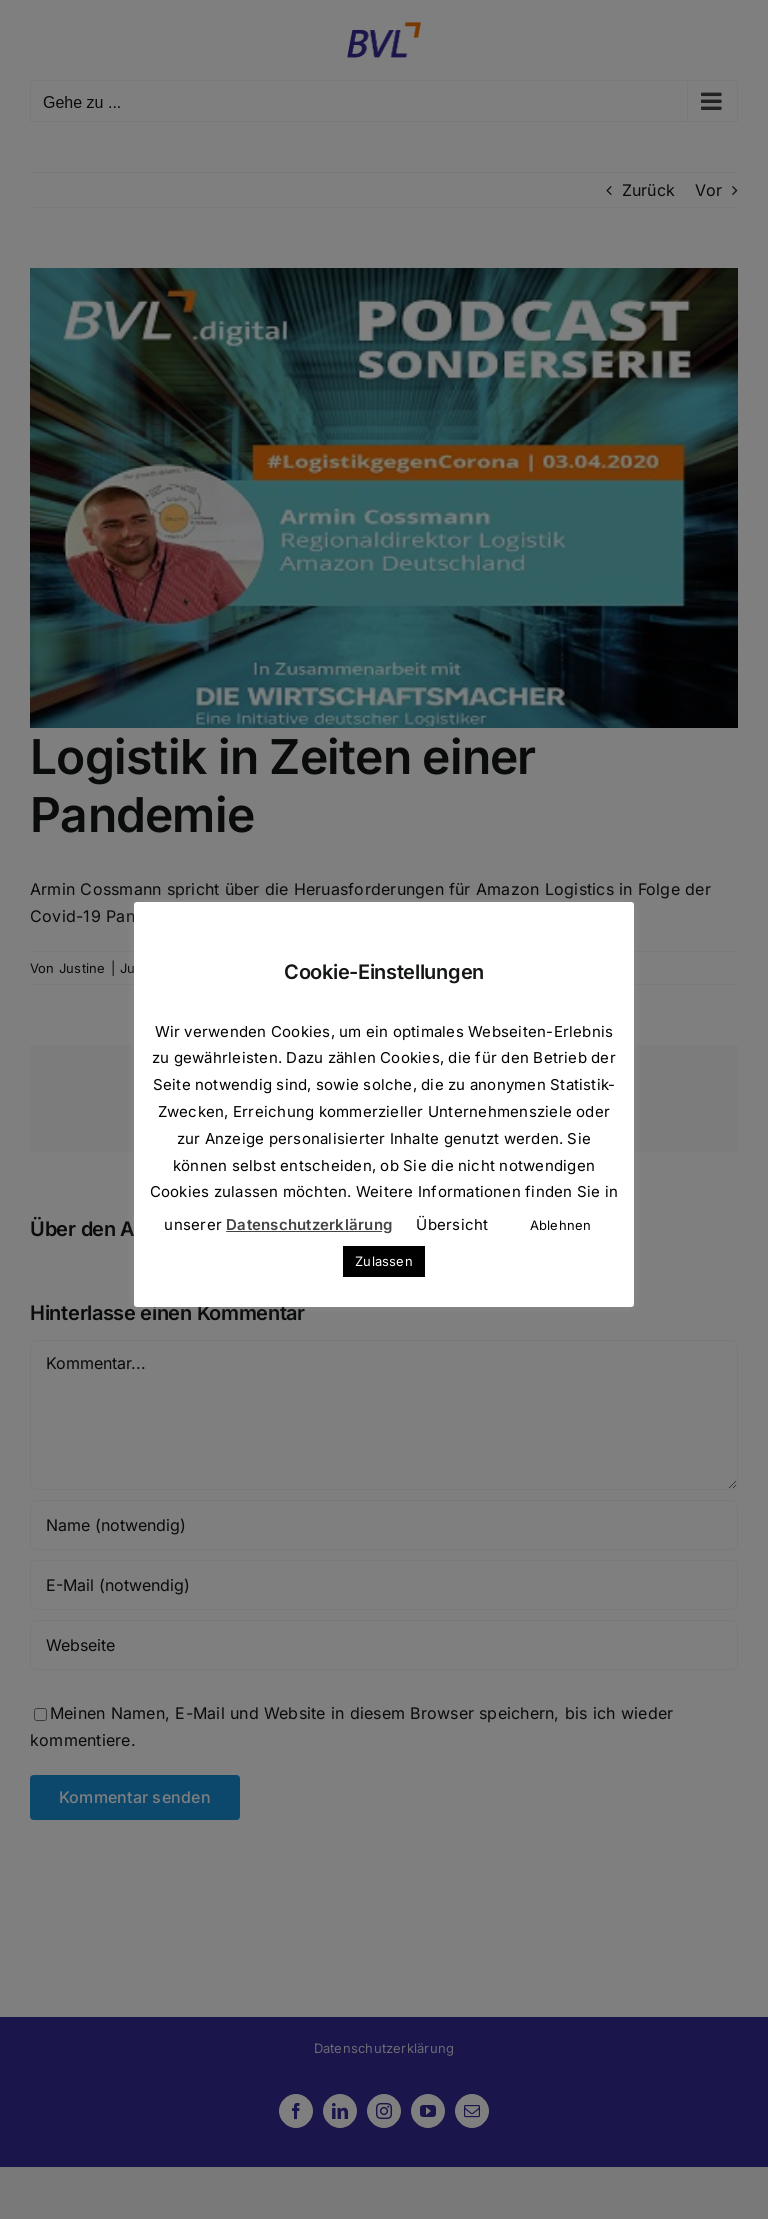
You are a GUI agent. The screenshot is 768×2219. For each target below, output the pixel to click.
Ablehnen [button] (561, 1225)
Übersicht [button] (452, 1224)
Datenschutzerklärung (309, 1224)
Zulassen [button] (384, 1261)
